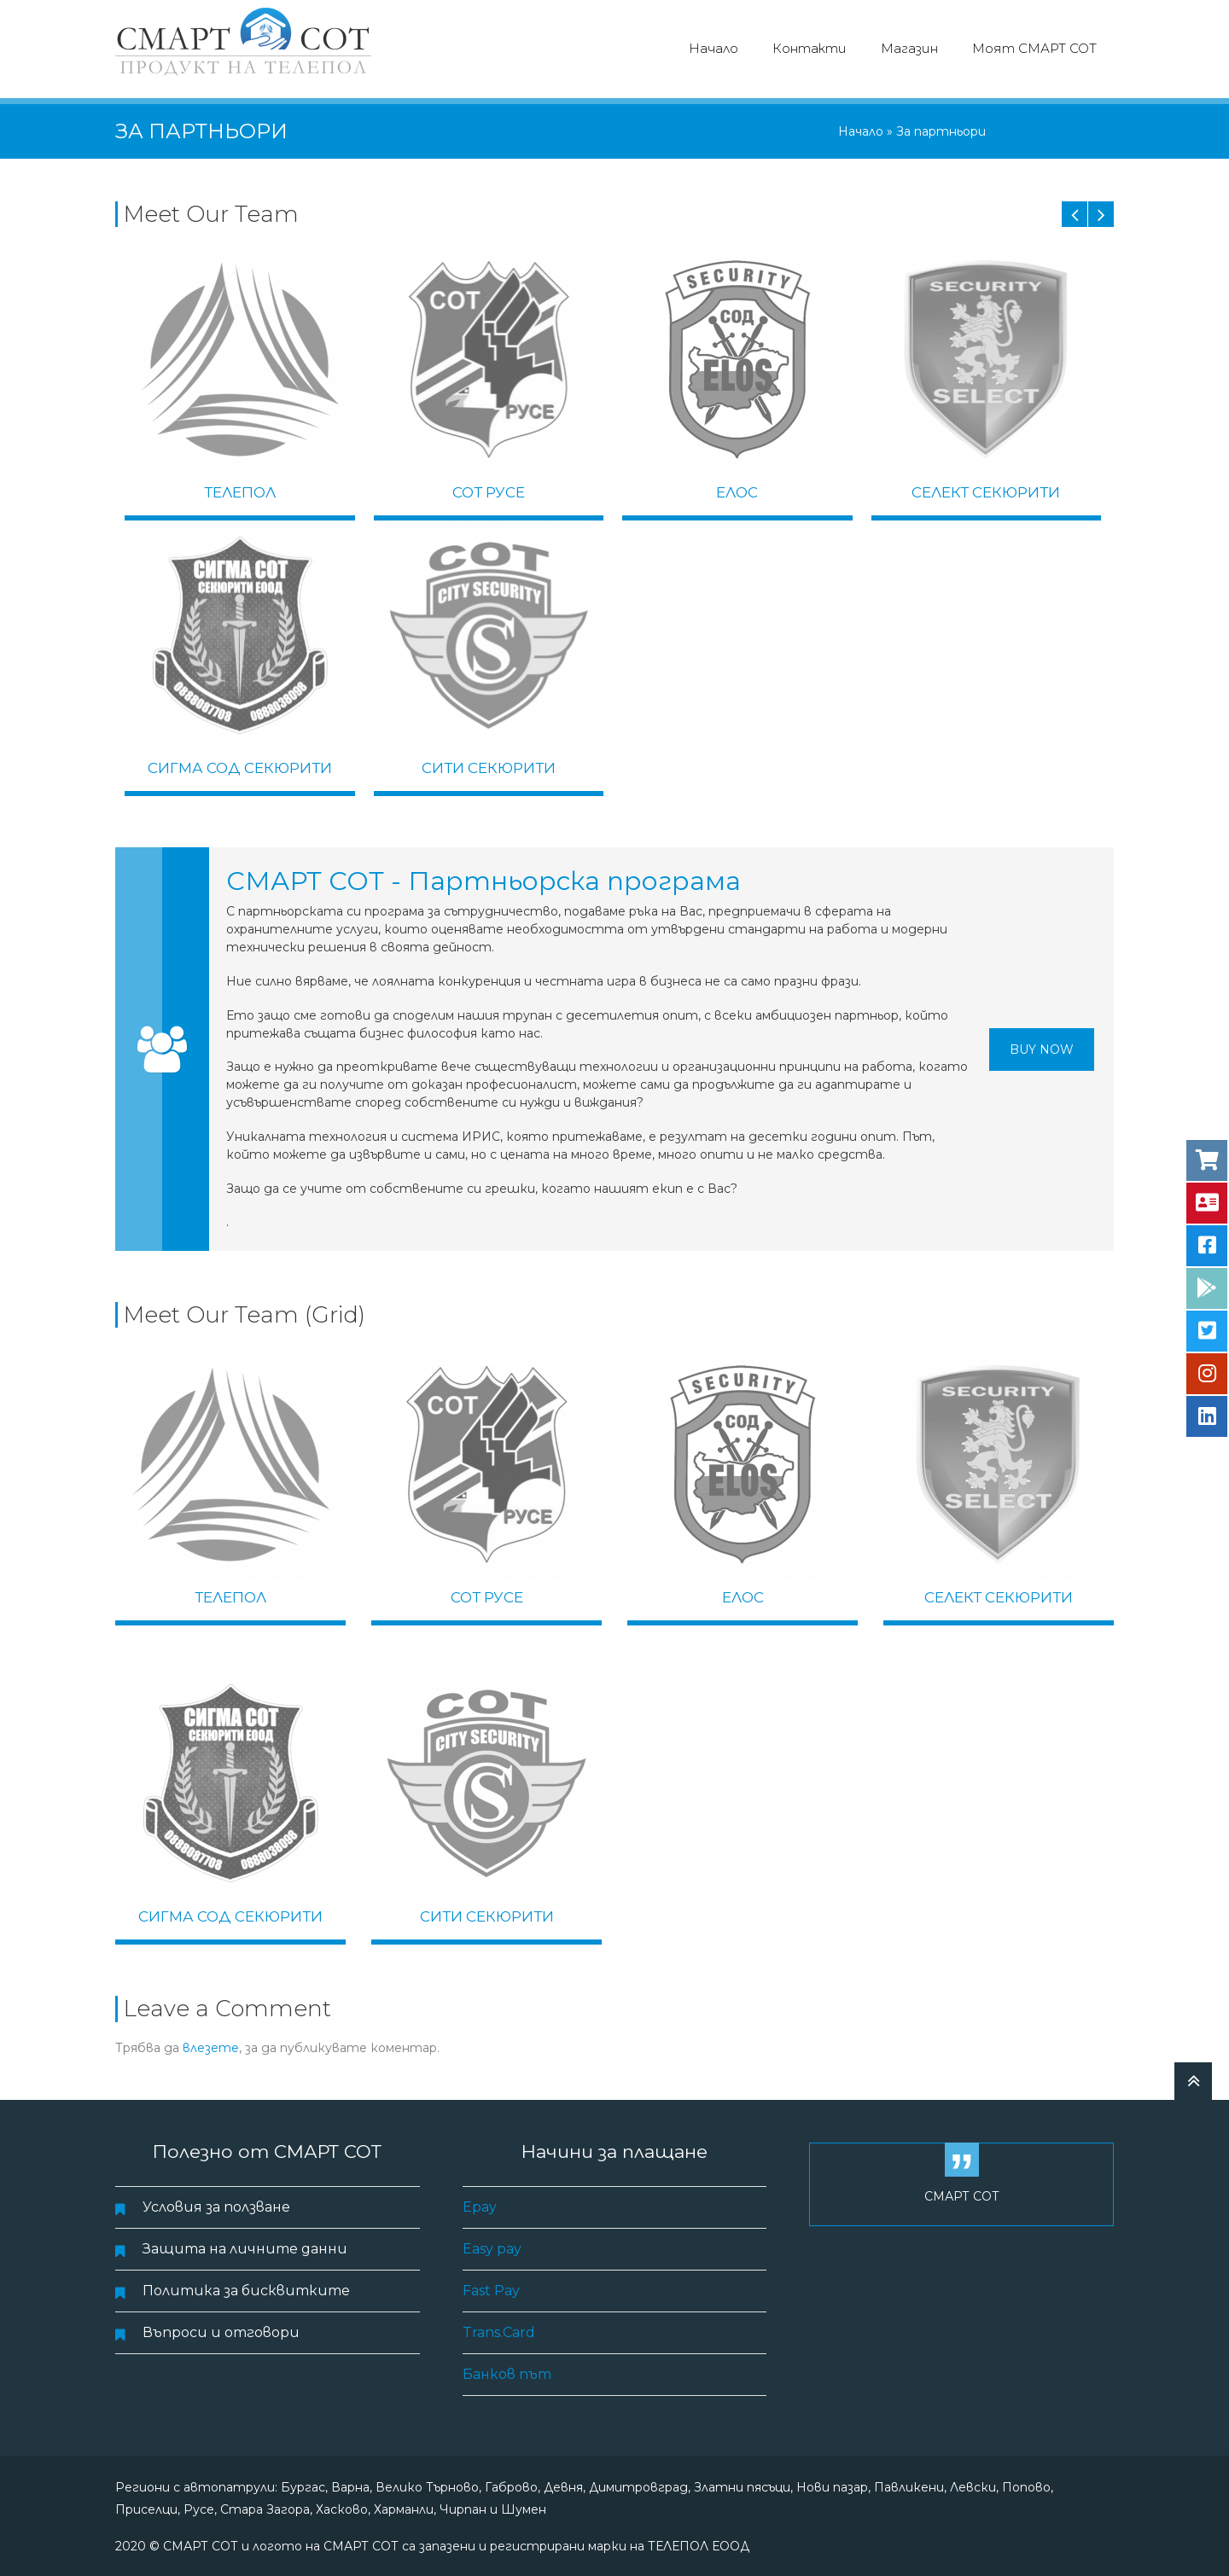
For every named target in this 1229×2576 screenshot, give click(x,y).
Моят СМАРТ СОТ (1034, 48)
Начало (713, 48)
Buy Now (1042, 1046)
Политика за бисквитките (246, 2288)
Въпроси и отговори (221, 2330)
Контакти (809, 48)
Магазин (909, 48)
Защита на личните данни (245, 2246)
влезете (211, 2045)
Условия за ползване (216, 2204)
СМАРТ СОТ (961, 2193)
